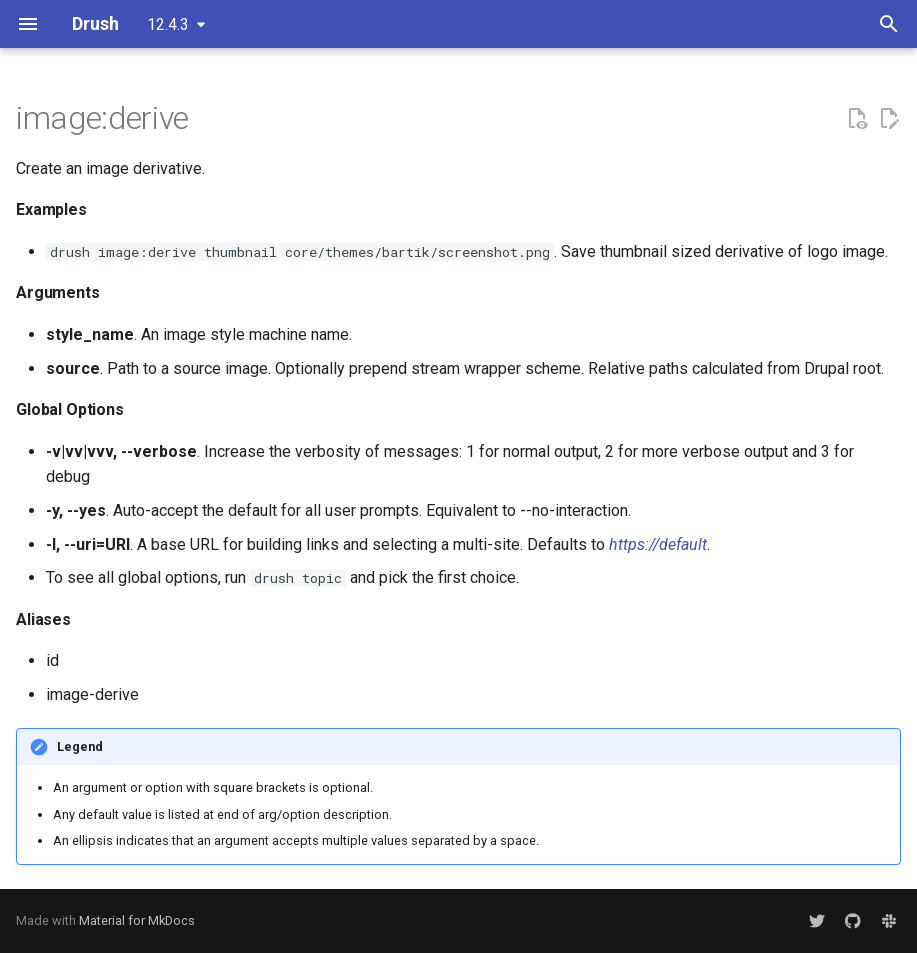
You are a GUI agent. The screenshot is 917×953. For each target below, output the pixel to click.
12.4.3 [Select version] (168, 24)
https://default (658, 544)
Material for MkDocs (137, 920)
